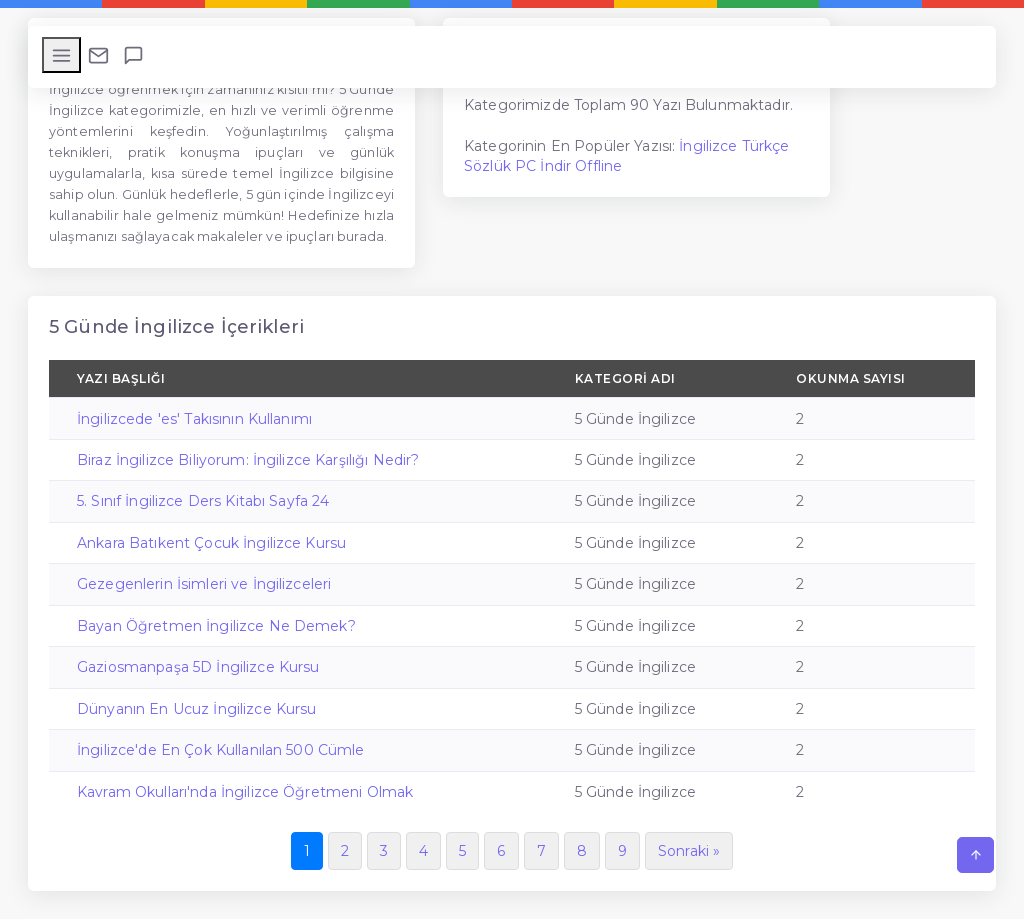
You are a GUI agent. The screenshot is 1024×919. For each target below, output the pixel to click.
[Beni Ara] (133, 55)
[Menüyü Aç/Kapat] (61, 55)
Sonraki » (689, 851)
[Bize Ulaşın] (98, 55)
